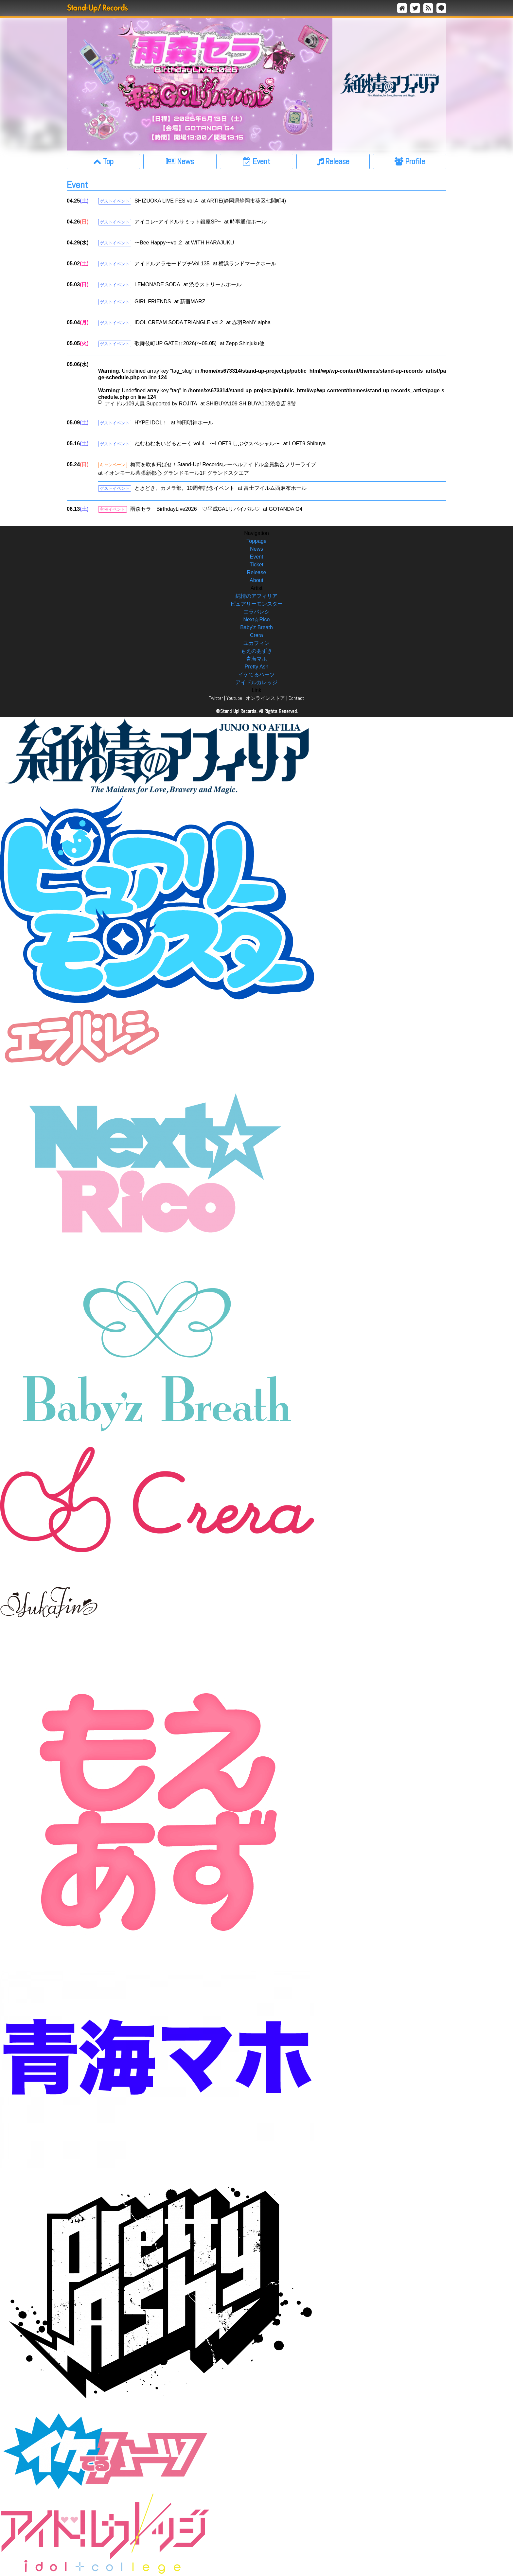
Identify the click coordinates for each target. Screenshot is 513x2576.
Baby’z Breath (256, 627)
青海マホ (256, 659)
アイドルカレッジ (256, 682)
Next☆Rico (256, 619)
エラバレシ (256, 611)
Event (256, 557)
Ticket (256, 564)
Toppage (256, 541)
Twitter (216, 698)
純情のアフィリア (256, 596)
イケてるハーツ (256, 674)
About (256, 580)
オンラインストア (265, 698)
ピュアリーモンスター (256, 604)
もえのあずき (256, 651)
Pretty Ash (257, 666)
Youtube (234, 698)
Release (256, 572)
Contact (296, 698)
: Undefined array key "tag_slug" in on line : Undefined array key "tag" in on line (272, 387)
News (256, 549)
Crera (256, 635)
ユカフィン (256, 643)
